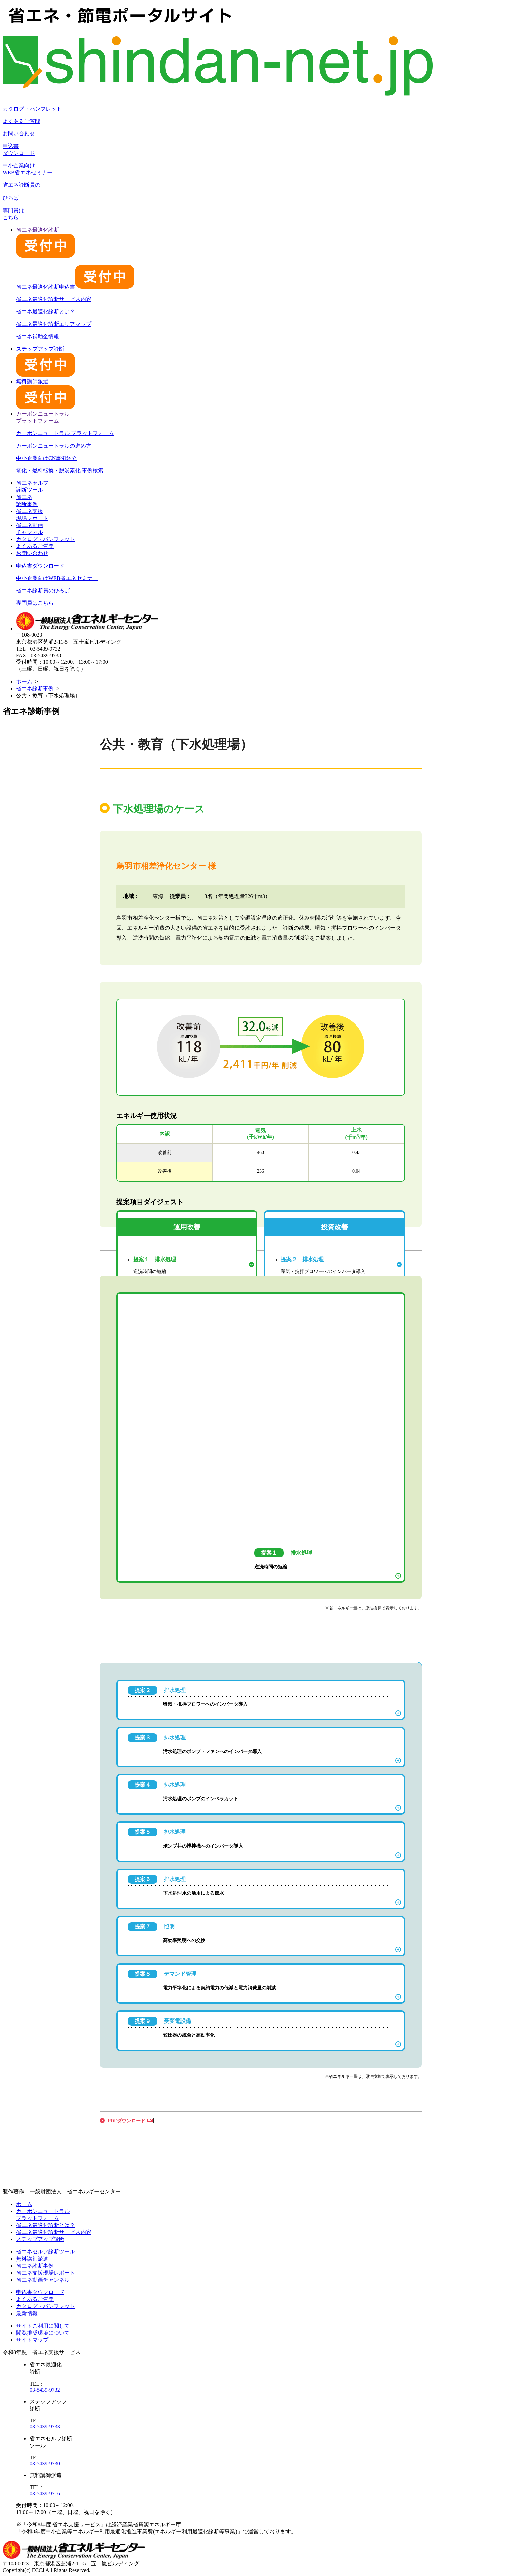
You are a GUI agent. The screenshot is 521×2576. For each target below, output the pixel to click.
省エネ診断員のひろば (43, 590)
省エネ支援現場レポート (45, 2273)
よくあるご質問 (21, 121)
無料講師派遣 (32, 2259)
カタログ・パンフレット (32, 109)
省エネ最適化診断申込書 (75, 287)
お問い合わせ (19, 133)
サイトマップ (32, 2340)
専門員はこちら (35, 603)
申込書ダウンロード (40, 566)
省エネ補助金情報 (37, 336)
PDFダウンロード (126, 2120)
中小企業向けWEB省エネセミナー (57, 578)
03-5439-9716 (45, 2493)
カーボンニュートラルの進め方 (53, 446)
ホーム (24, 681)
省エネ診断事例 (35, 688)
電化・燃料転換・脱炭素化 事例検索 (59, 470)
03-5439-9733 (45, 2426)
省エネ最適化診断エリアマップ (53, 324)
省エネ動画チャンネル (43, 2280)
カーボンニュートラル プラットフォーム (65, 433)
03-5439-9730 (45, 2463)
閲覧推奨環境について (43, 2333)
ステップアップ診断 (40, 2239)
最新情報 (27, 2313)
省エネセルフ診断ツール (45, 2252)
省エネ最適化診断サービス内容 (53, 299)
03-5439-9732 (45, 2390)
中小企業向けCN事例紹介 (46, 458)
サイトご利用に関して (43, 2326)
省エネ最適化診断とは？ (45, 311)
